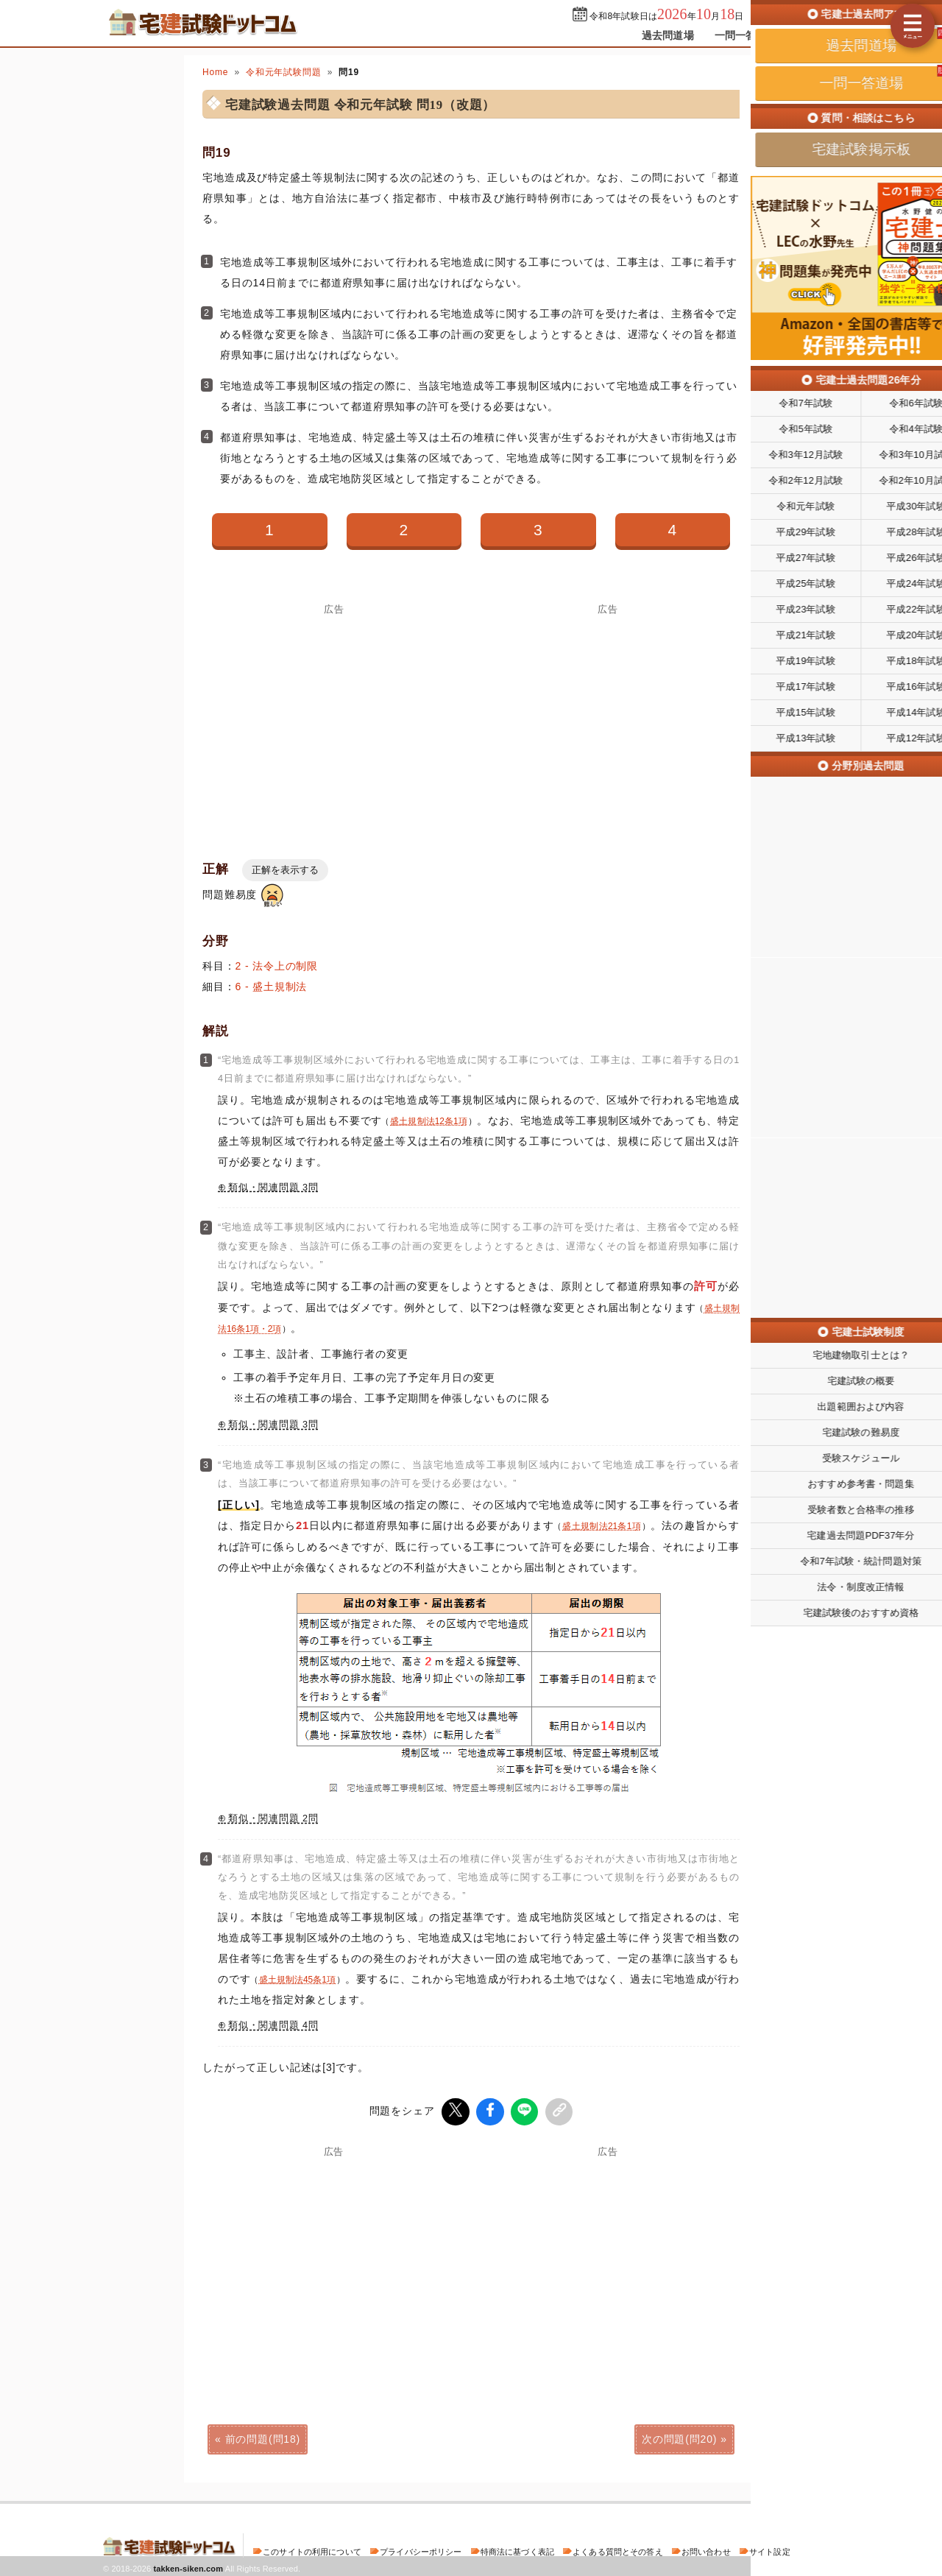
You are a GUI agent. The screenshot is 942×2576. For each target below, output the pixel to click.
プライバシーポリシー (420, 2549)
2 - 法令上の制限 (277, 966)
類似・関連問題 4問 (273, 2025)
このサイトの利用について (312, 2549)
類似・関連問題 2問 (273, 1818)
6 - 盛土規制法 (272, 986)
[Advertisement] (608, 2257)
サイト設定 (769, 2549)
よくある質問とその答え (618, 2549)
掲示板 (813, 35)
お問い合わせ (706, 2549)
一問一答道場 (746, 35)
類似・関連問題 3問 (273, 1187)
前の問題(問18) (262, 2437)
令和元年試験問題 (284, 72)
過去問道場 (668, 35)
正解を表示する (285, 869)
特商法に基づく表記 (517, 2549)
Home (215, 72)
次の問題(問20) (679, 2437)
